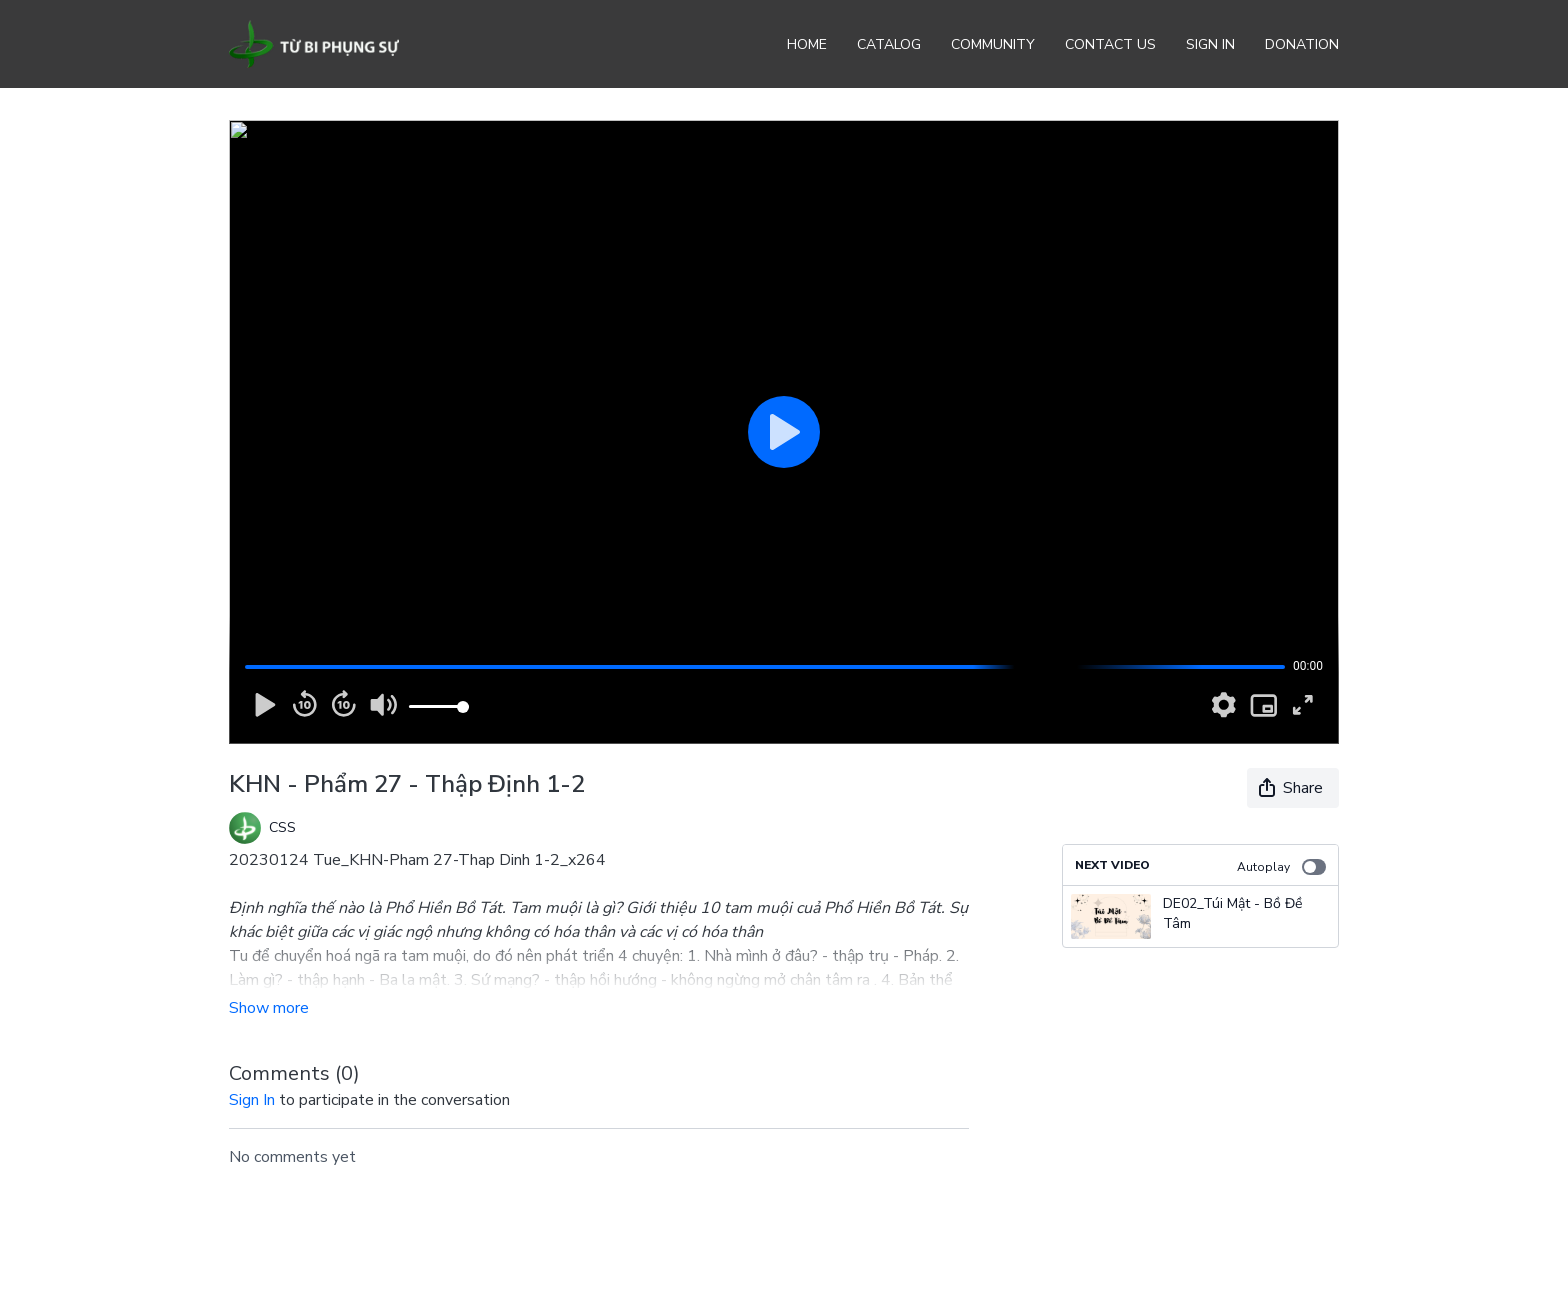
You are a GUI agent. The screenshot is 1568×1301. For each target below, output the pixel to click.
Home (807, 44)
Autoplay (1281, 867)
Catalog (889, 44)
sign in (252, 1100)
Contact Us (1110, 44)
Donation (1302, 44)
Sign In (1210, 44)
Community (993, 44)
